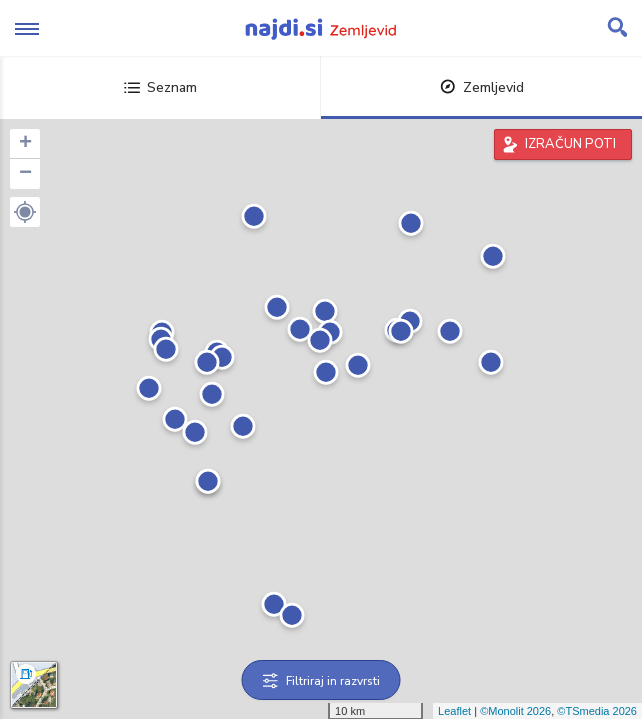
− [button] (25, 174)
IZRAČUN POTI (570, 144)
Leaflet (454, 711)
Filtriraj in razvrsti (321, 681)
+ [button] (25, 144)
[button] (25, 212)
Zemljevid (482, 87)
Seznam (160, 87)
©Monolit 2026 (515, 711)
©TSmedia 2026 (597, 711)
